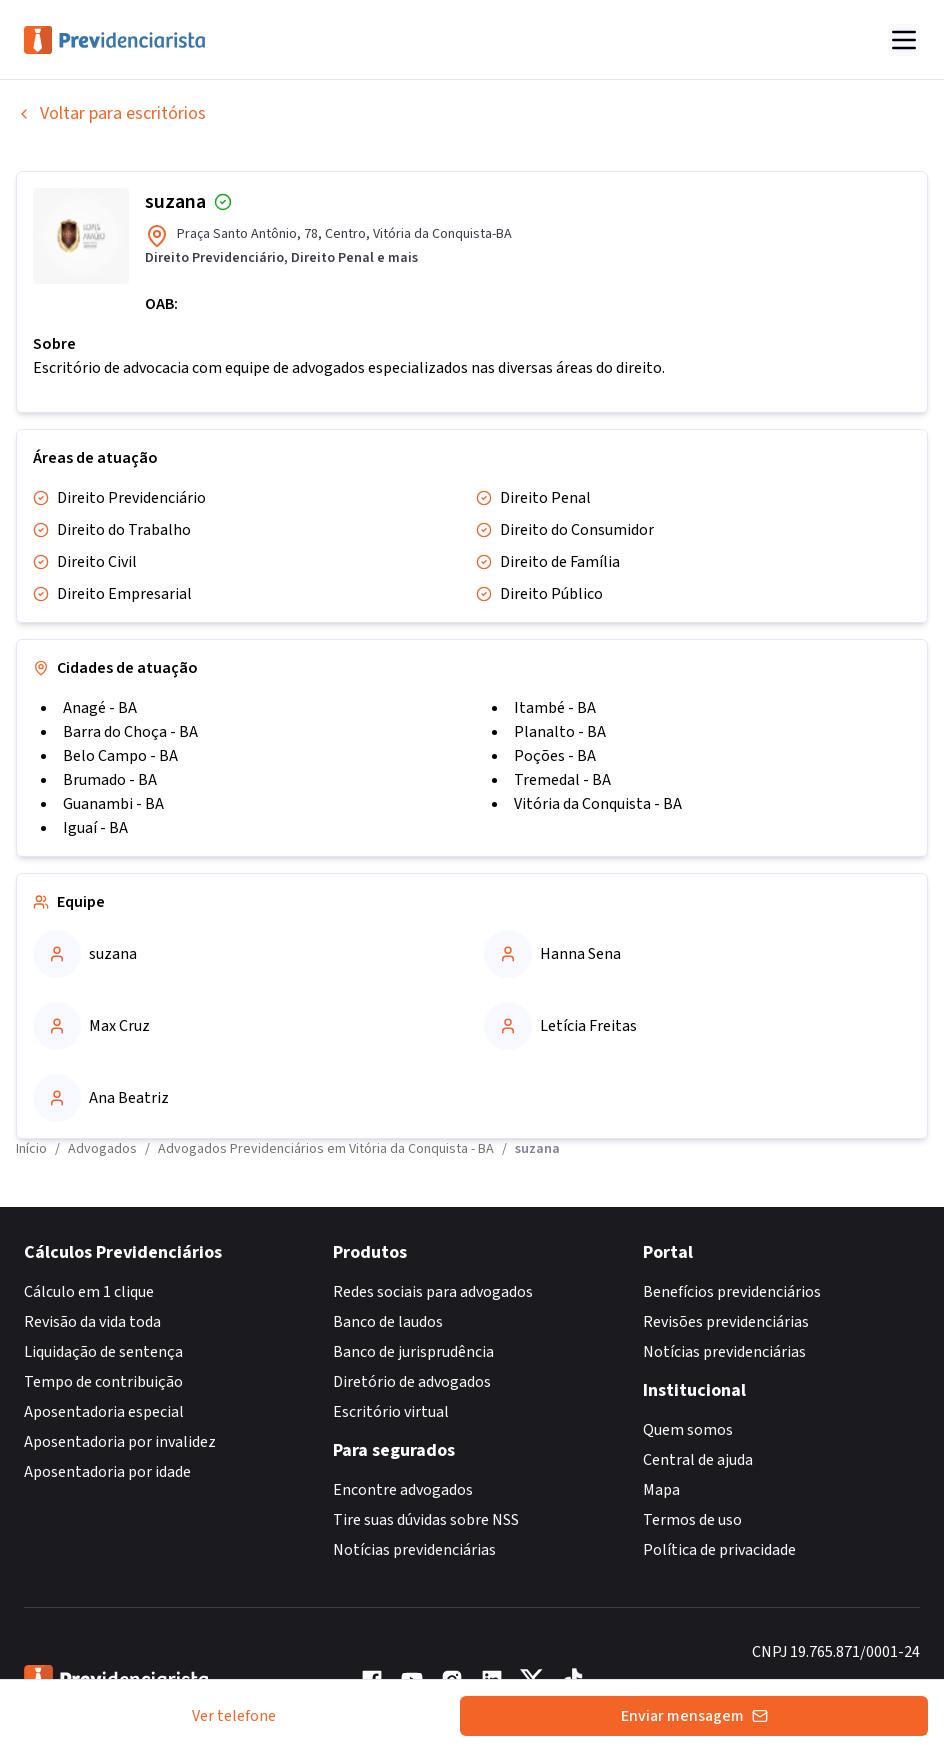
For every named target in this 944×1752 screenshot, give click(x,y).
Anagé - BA (100, 708)
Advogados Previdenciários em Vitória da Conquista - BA (326, 1149)
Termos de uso (692, 1520)
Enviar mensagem (694, 1716)
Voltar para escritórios (111, 113)
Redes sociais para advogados (433, 1292)
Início (31, 1149)
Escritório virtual (391, 1412)
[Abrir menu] (904, 40)
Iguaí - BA (95, 828)
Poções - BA (555, 756)
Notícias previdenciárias (414, 1550)
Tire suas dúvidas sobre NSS (426, 1520)
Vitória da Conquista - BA (598, 804)
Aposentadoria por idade (107, 1472)
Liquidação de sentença (103, 1352)
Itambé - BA (555, 708)
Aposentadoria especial (104, 1412)
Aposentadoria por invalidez (120, 1442)
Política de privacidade (719, 1550)
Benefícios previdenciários (732, 1292)
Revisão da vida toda (92, 1322)
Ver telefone (234, 1716)
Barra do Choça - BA (130, 732)
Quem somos (688, 1430)
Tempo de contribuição (103, 1382)
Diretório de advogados (412, 1382)
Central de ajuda (698, 1460)
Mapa (661, 1490)
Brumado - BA (110, 780)
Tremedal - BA (562, 780)
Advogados (102, 1149)
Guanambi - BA (113, 804)
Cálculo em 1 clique (89, 1292)
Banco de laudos (388, 1322)
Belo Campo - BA (120, 756)
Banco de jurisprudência (413, 1352)
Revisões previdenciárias (726, 1322)
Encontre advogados (403, 1490)
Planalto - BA (560, 732)
